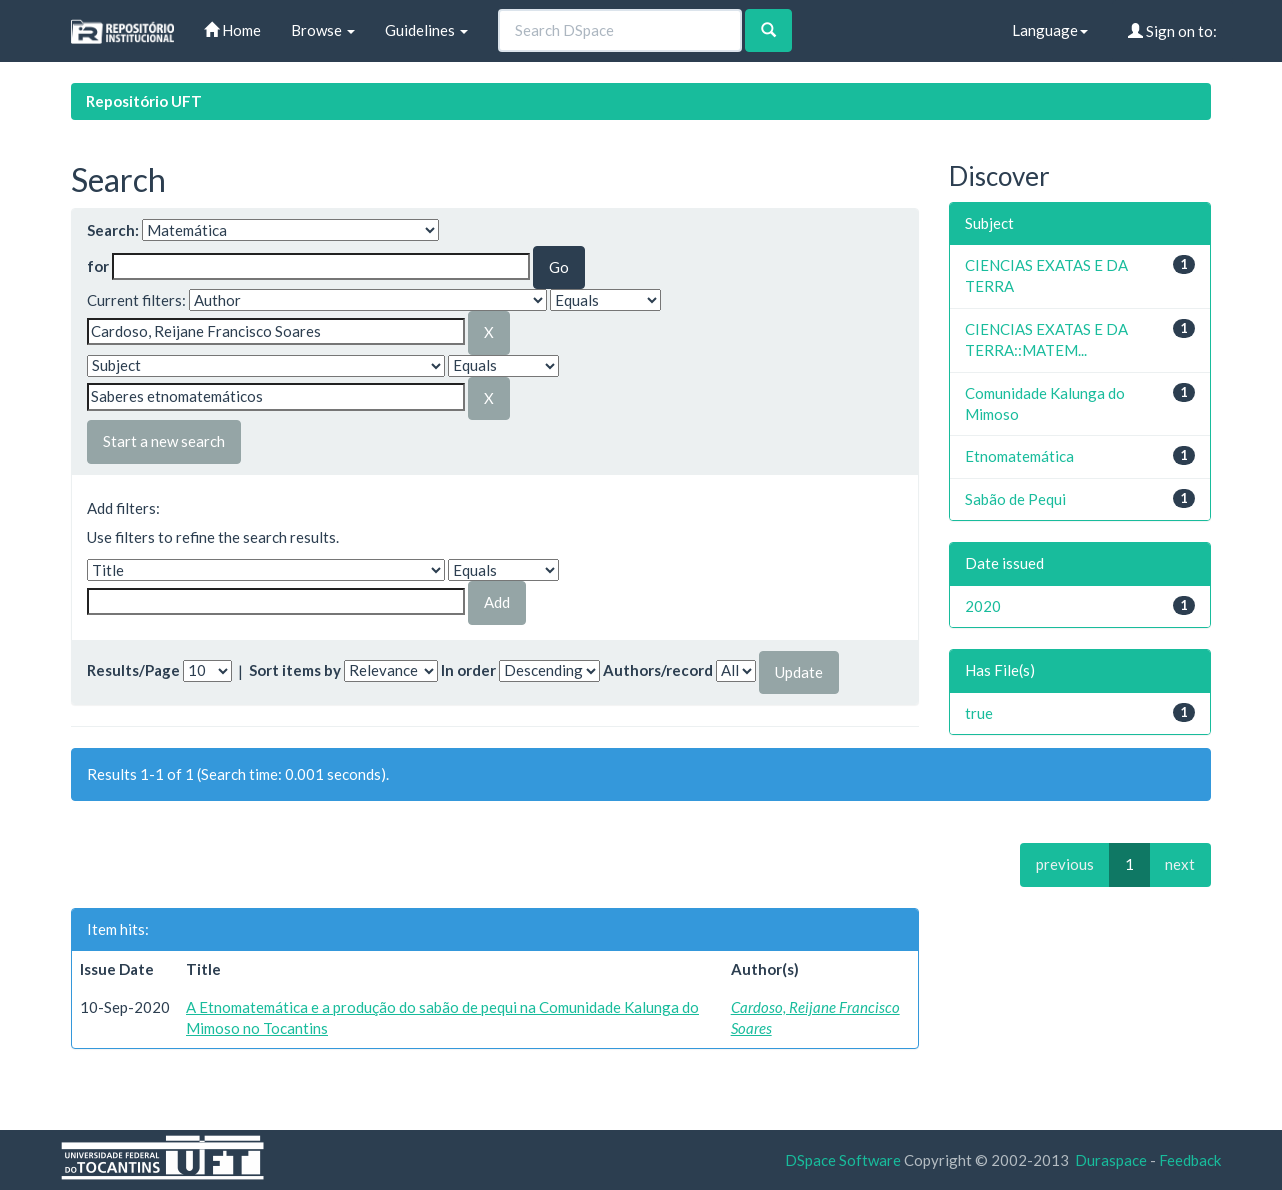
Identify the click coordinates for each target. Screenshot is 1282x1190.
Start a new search (164, 441)
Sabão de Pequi (1015, 499)
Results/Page (133, 670)
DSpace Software (843, 1160)
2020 (983, 606)
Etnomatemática (1019, 456)
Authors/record (658, 670)
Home (232, 30)
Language (1050, 30)
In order (468, 670)
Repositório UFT (144, 101)
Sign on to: (1172, 31)
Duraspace (1111, 1160)
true (979, 713)
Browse (323, 30)
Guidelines (426, 30)
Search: (113, 230)
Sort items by (295, 670)
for (98, 266)
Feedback (1190, 1160)
